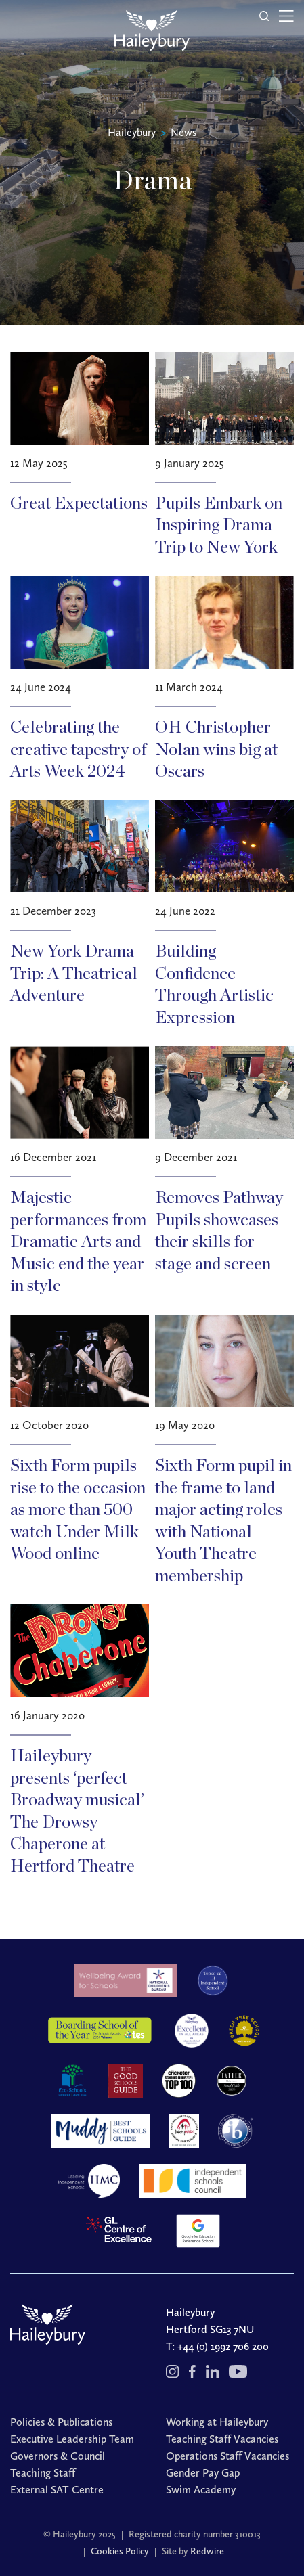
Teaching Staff (42, 2472)
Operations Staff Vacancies (227, 2455)
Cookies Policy (120, 2551)
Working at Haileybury (217, 2422)
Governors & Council (57, 2455)
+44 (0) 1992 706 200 (223, 2346)
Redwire (207, 2551)
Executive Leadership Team (72, 2439)
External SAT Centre (57, 2489)
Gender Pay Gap (203, 2472)
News (183, 132)
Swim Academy (201, 2489)
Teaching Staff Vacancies (222, 2439)
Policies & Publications (61, 2422)
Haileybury (132, 132)
